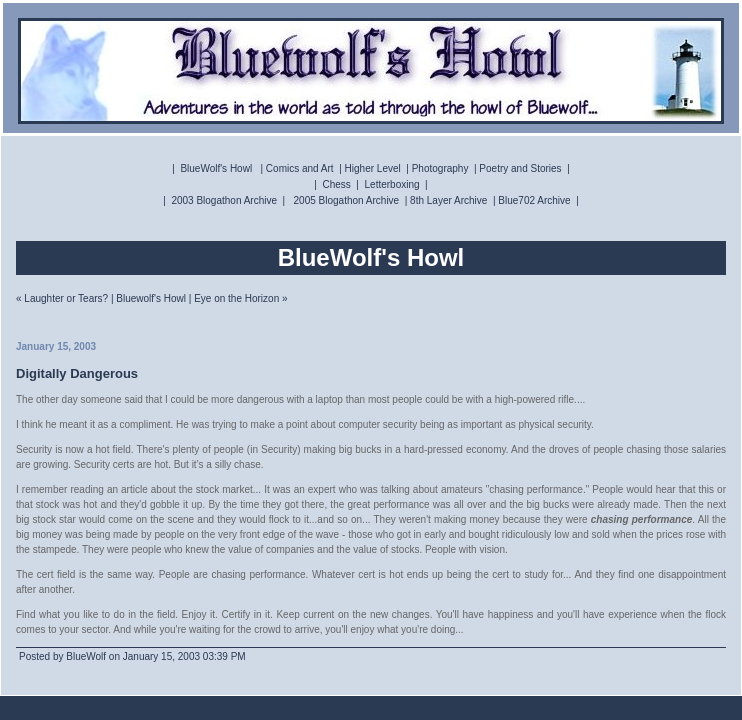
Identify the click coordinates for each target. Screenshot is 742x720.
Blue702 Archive (534, 200)
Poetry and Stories (520, 168)
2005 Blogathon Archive (347, 200)
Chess (336, 184)
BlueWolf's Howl (216, 168)
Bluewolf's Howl (151, 298)
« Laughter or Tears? (62, 298)
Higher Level (373, 168)
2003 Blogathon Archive (224, 200)
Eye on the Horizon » (240, 298)
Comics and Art (300, 168)
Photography (440, 168)
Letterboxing (392, 184)
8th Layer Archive (448, 200)
